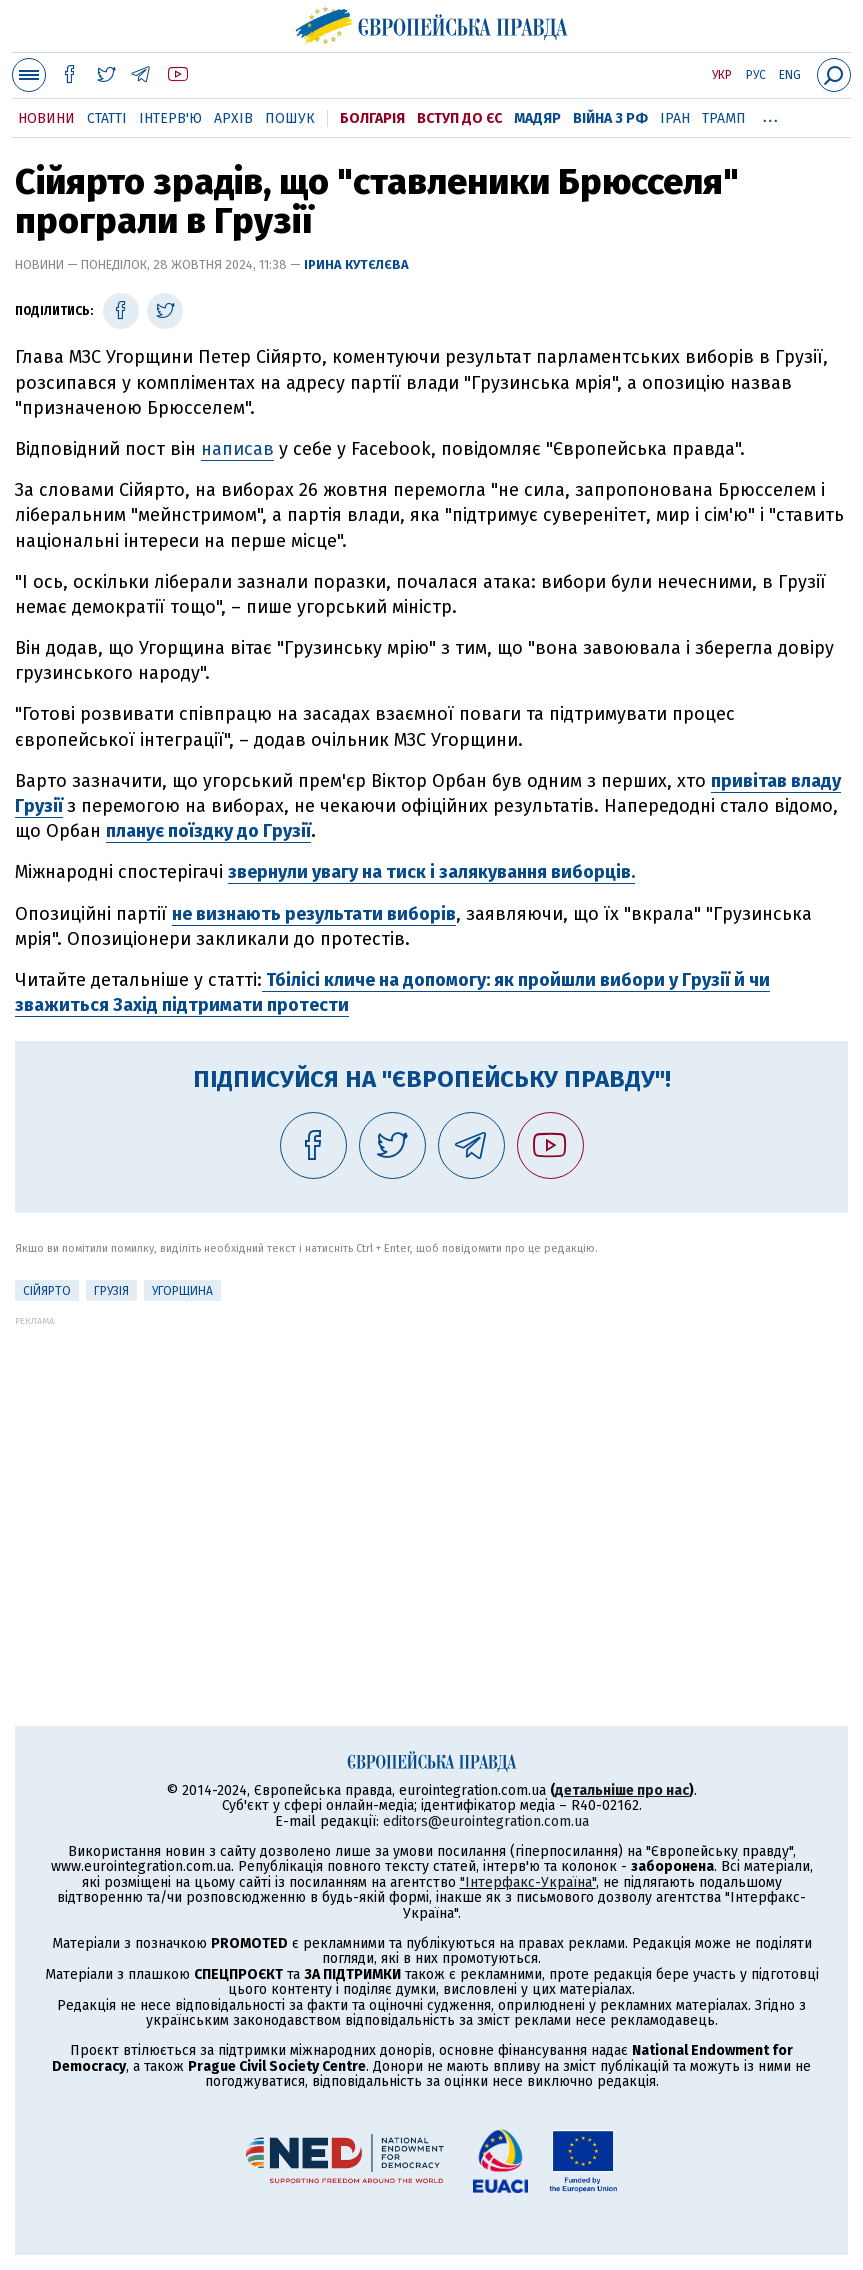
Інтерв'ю (170, 118)
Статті (107, 118)
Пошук (290, 118)
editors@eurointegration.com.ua (486, 1821)
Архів (233, 118)
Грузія (111, 1291)
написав (237, 449)
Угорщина (182, 1291)
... (770, 115)
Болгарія (372, 118)
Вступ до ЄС (459, 118)
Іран (675, 118)
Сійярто (47, 1291)
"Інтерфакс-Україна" (528, 1882)
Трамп (724, 118)
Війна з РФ (610, 118)
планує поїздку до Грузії (208, 831)
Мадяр (537, 118)
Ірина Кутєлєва (356, 264)
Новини (46, 118)
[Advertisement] (431, 1466)
